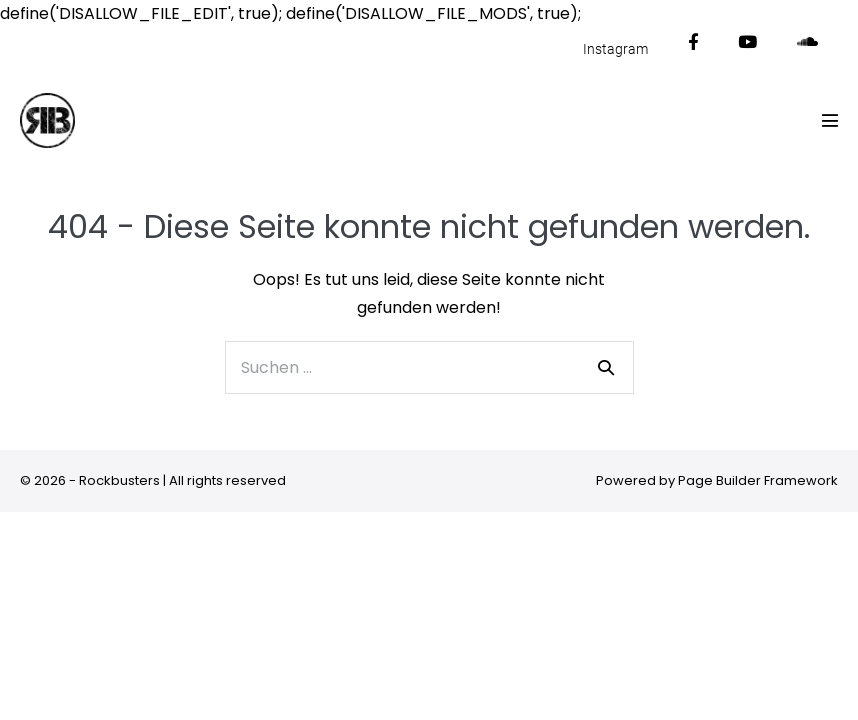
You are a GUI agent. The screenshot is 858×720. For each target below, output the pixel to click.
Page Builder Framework (758, 480)
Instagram (615, 49)
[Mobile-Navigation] (830, 120)
